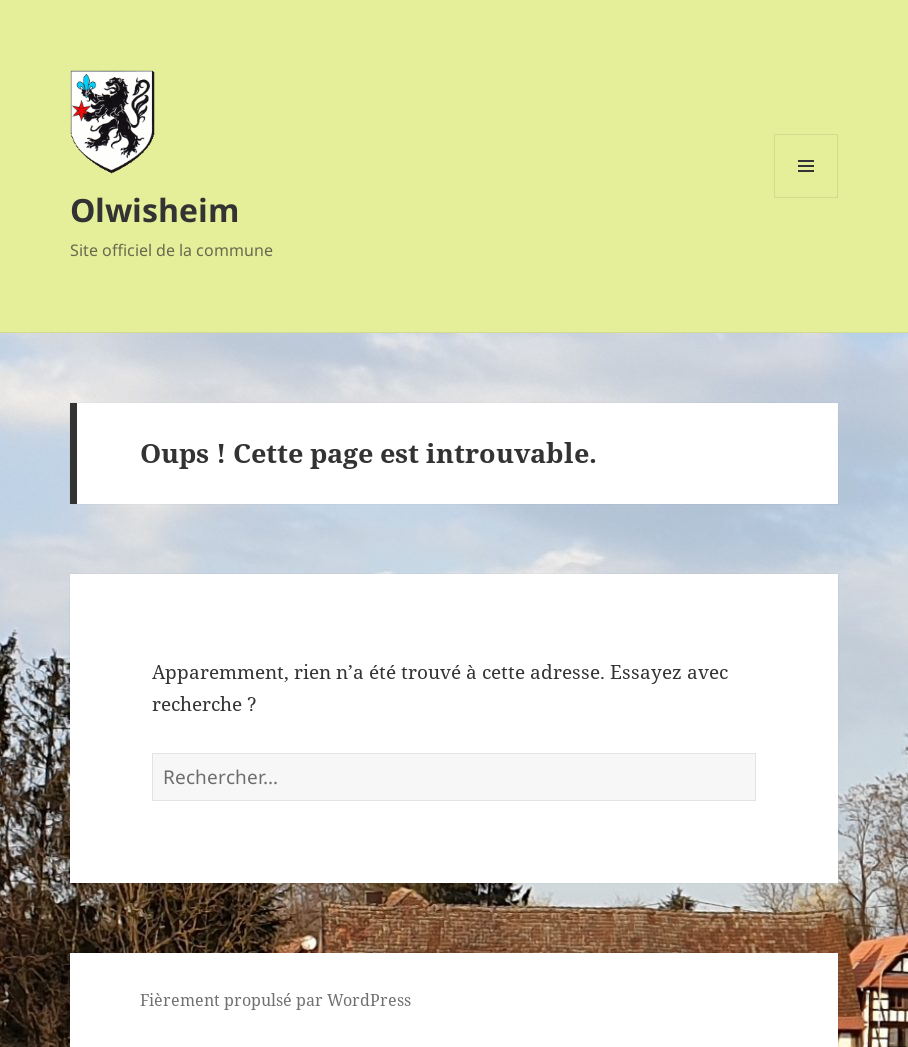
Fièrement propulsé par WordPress (275, 1000)
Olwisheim (154, 209)
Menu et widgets (806, 197)
